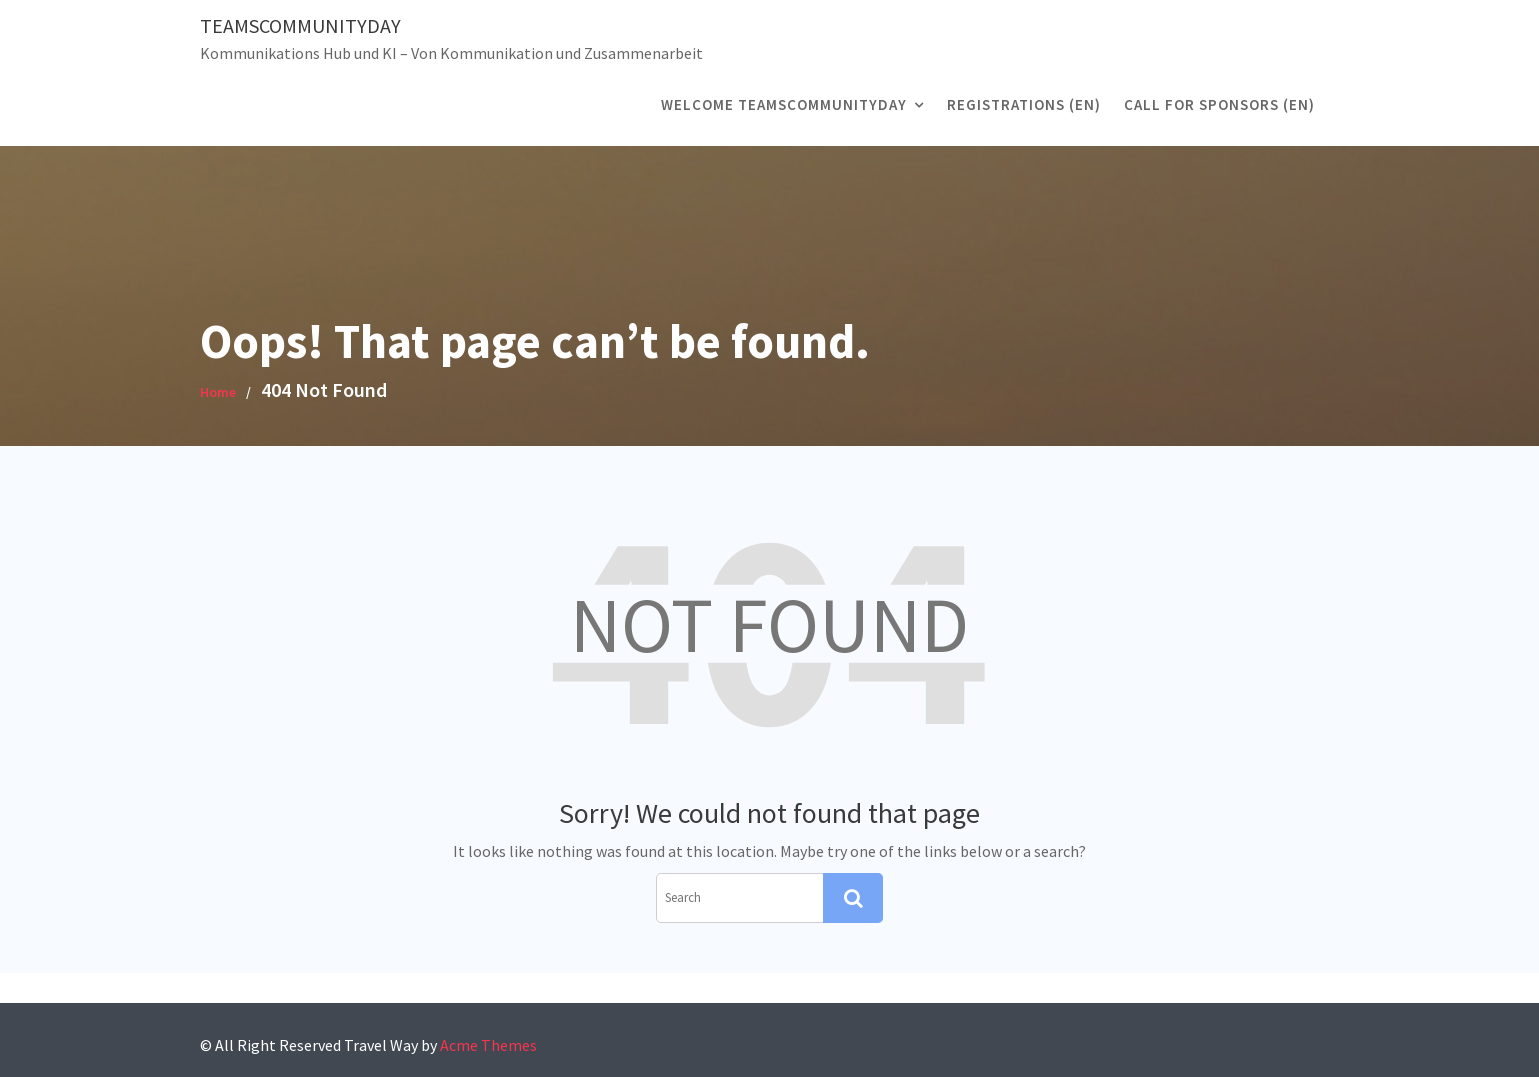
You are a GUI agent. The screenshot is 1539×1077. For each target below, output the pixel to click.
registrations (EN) (1024, 104)
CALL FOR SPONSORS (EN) (1219, 104)
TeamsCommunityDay (300, 25)
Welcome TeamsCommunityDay (784, 104)
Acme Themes (488, 1045)
